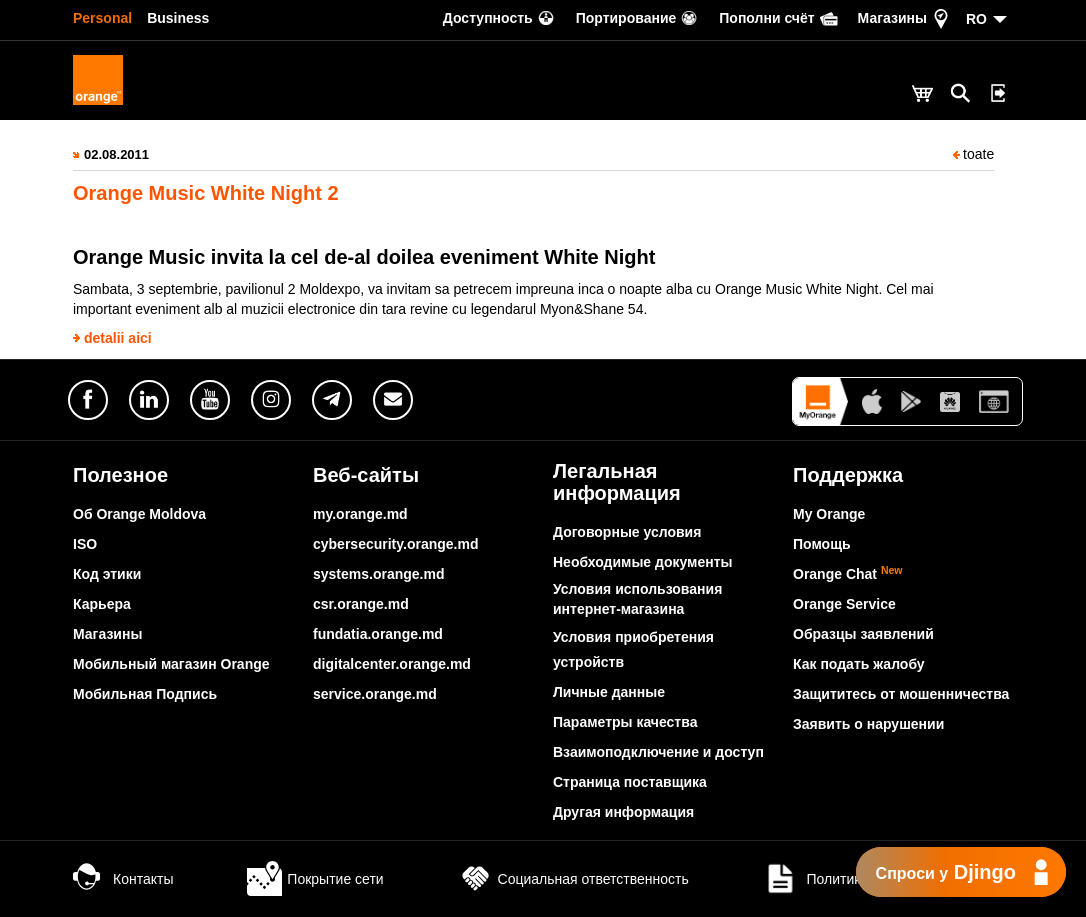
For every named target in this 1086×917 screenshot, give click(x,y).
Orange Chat (848, 574)
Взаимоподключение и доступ (658, 752)
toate (973, 154)
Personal (102, 18)
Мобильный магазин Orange (171, 664)
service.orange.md (375, 694)
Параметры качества (625, 722)
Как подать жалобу (859, 664)
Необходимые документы (643, 562)
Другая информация (623, 812)
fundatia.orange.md (378, 634)
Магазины (107, 634)
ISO (85, 544)
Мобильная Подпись (145, 694)
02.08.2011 (116, 154)
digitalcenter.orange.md (392, 664)
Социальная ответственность (573, 879)
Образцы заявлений (863, 634)
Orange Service (844, 604)
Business (178, 18)
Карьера (102, 604)
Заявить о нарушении (868, 724)
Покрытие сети (315, 879)
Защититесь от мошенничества (901, 694)
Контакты (123, 879)
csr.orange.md (361, 604)
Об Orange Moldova (139, 514)
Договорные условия (627, 532)
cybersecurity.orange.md (395, 544)
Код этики (107, 574)
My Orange (829, 514)
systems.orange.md (379, 574)
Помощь (822, 544)
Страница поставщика (630, 782)
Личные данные (609, 692)
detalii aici (118, 338)
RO (976, 19)
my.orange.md (360, 514)
